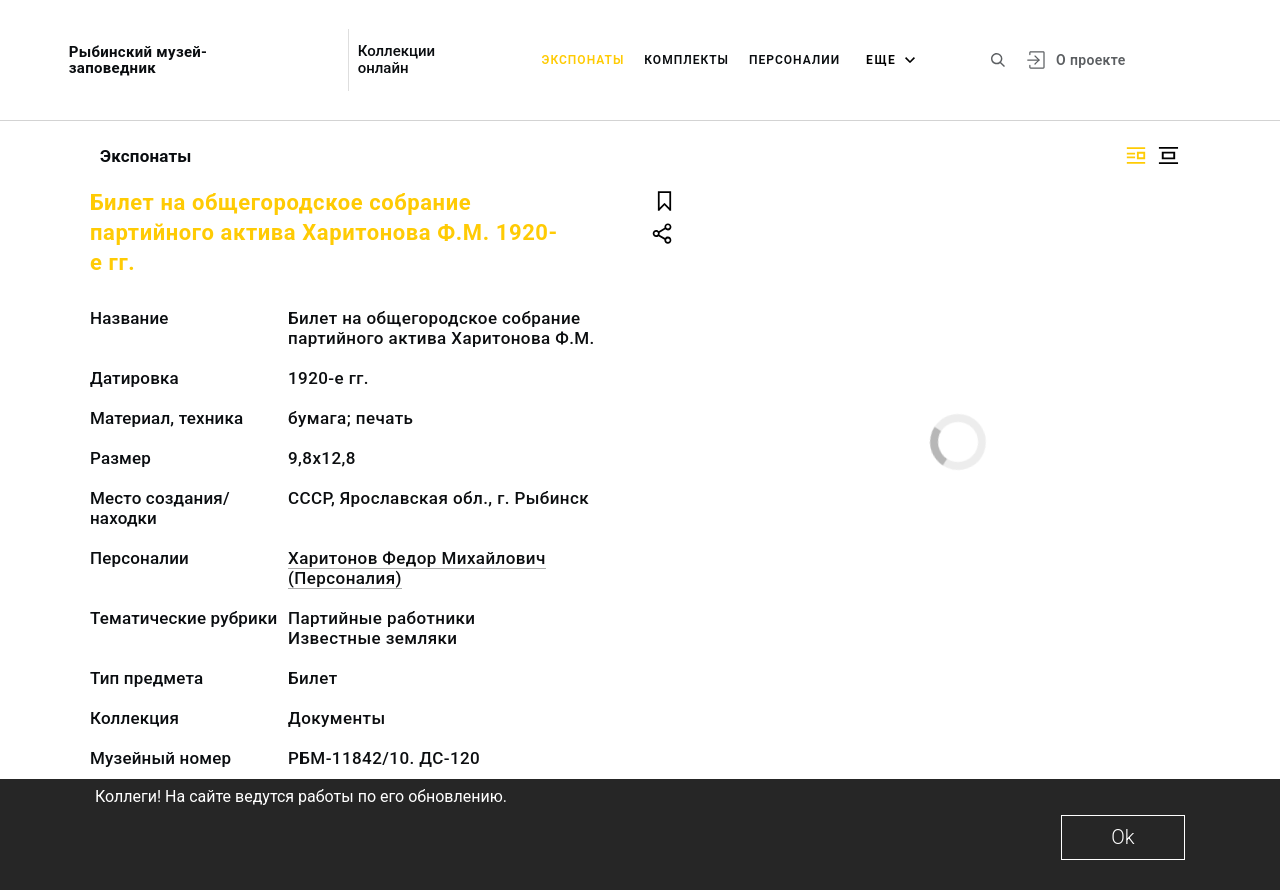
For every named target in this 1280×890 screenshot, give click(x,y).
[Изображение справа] (1136, 155)
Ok (1122, 837)
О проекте (1090, 60)
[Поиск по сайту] (998, 60)
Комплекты (686, 60)
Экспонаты (583, 60)
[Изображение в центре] (1168, 155)
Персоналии (794, 60)
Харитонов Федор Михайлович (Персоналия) (417, 568)
